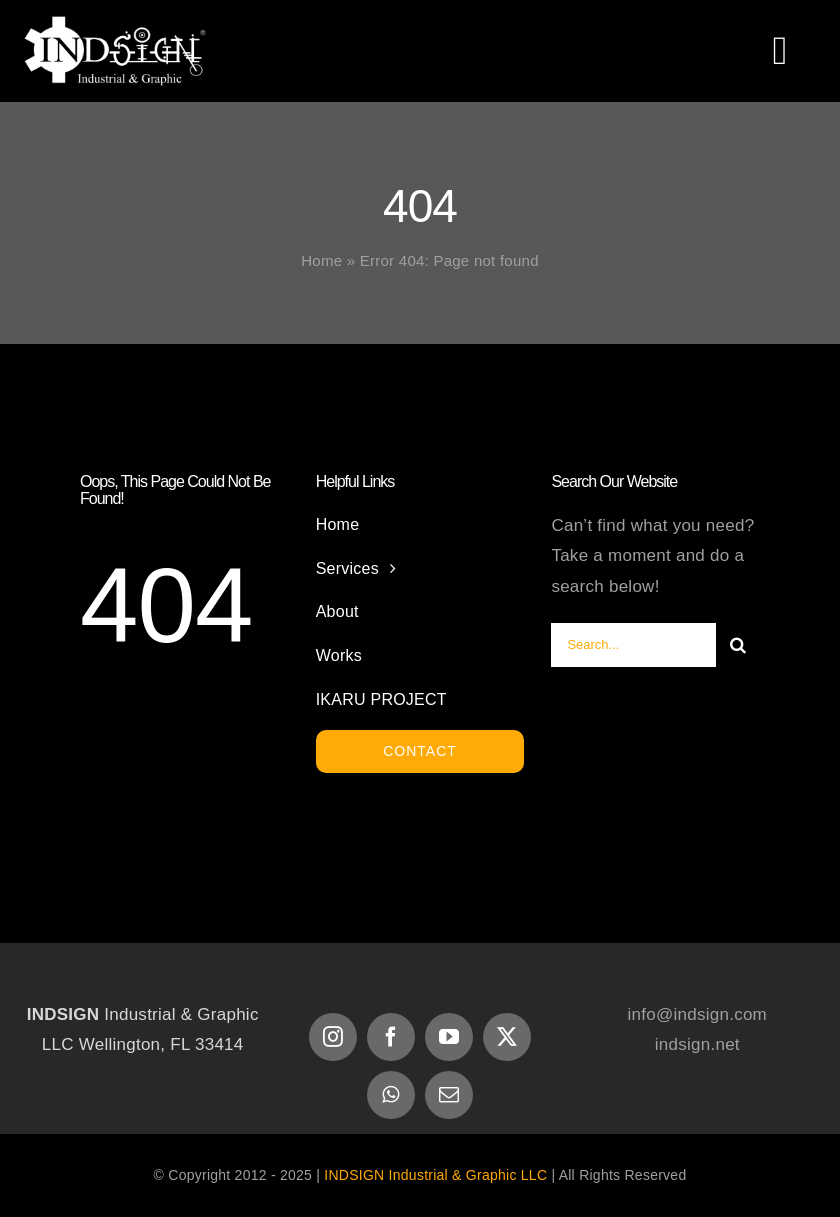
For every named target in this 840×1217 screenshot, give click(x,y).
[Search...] (633, 645)
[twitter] (507, 1037)
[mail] (449, 1095)
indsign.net (697, 1044)
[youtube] (449, 1037)
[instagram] (333, 1037)
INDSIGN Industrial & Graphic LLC (435, 1175)
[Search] (738, 645)
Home (321, 260)
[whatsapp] (391, 1095)
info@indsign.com (697, 1014)
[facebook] (391, 1037)
